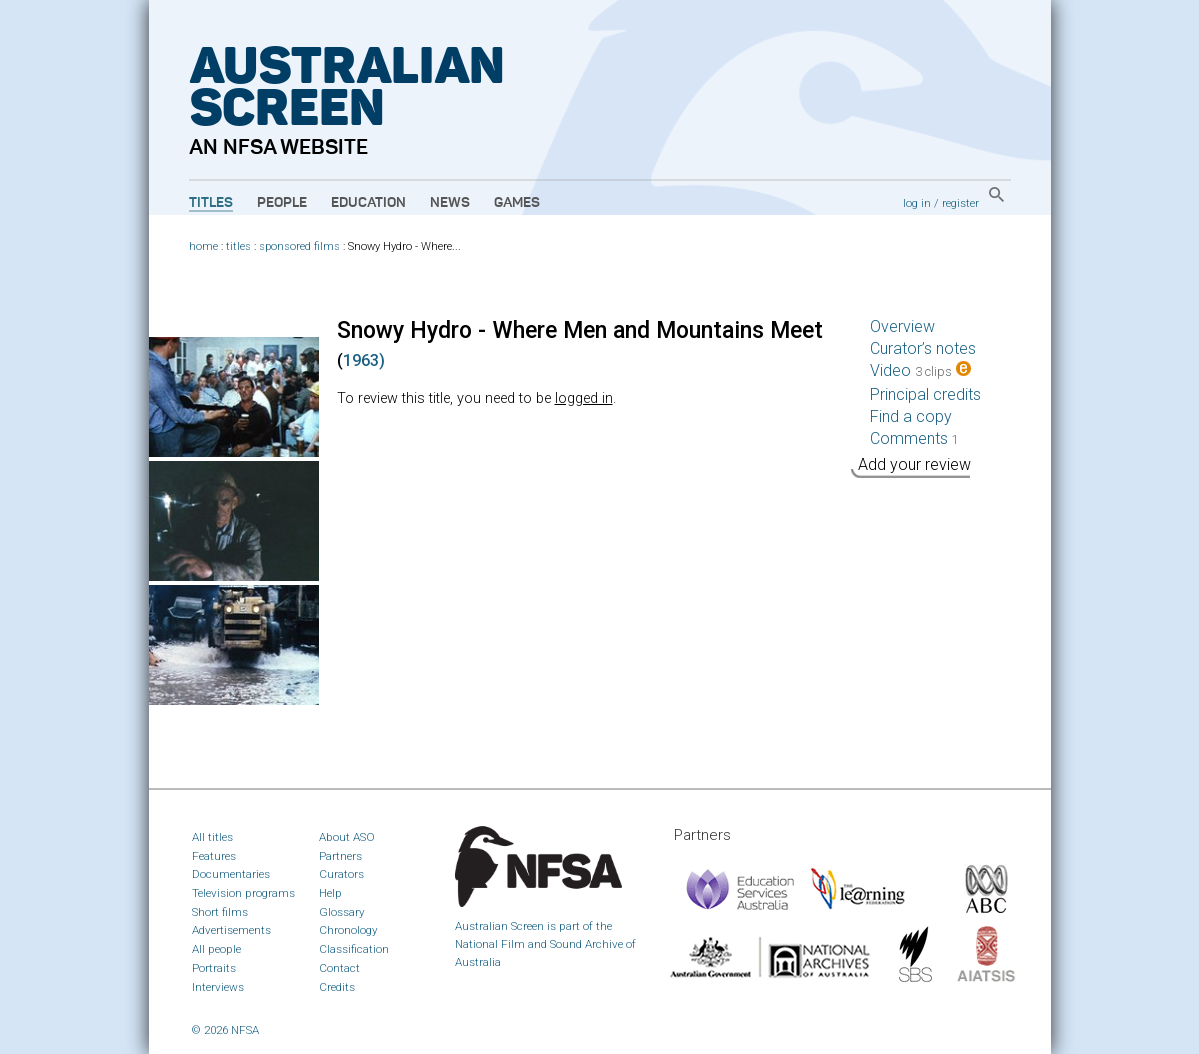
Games (517, 203)
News (450, 203)
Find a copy (911, 416)
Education (368, 203)
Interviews (218, 987)
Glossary (342, 912)
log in (917, 203)
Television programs (243, 893)
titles (238, 246)
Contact (339, 968)
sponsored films (299, 246)
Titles (211, 203)
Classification (354, 949)
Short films (220, 912)
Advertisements (231, 930)
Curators (341, 874)
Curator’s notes (923, 348)
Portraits (214, 968)
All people (216, 949)
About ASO (347, 837)
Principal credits (925, 394)
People (282, 203)
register (960, 203)
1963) (364, 360)
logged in (584, 398)
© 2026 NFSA (225, 1030)
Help (330, 893)
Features (214, 856)
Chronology (348, 930)
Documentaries (231, 874)
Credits (337, 987)
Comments (914, 438)
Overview (902, 326)
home (203, 246)
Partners (340, 856)
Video (920, 370)
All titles (212, 837)
